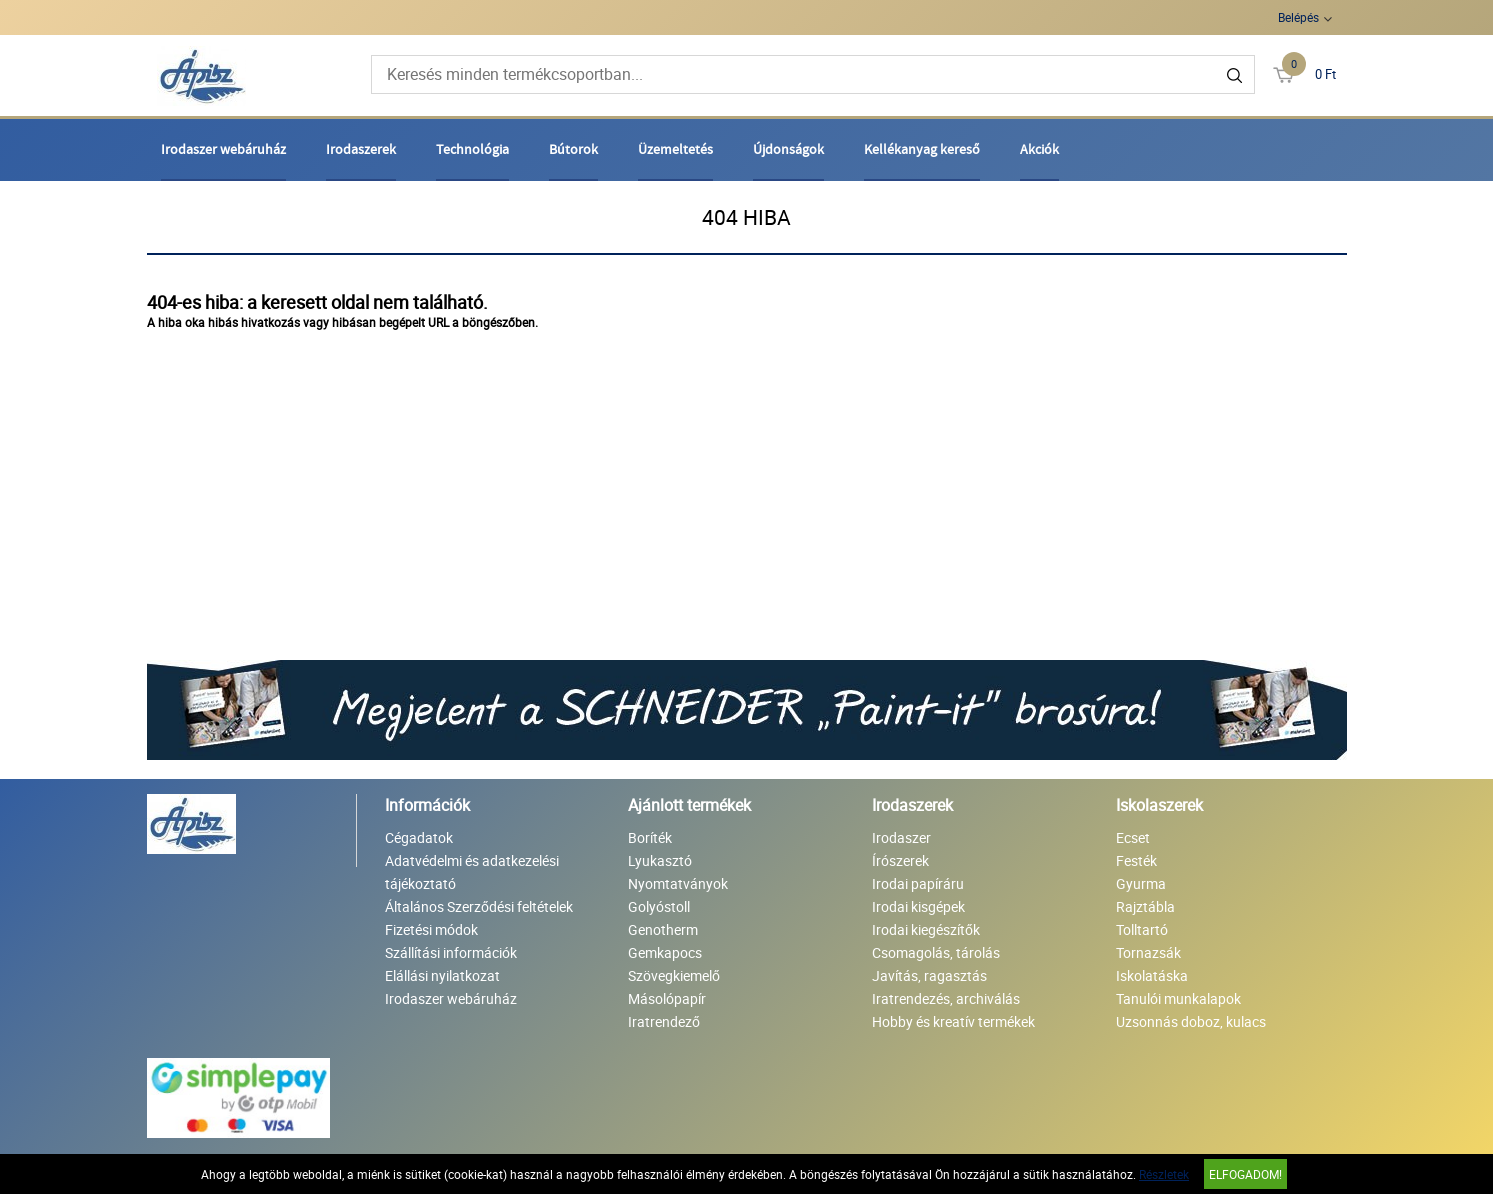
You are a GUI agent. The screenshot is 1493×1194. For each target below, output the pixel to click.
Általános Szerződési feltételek (479, 906)
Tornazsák (1148, 952)
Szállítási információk (451, 952)
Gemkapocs (665, 952)
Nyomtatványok (678, 883)
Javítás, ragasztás (929, 975)
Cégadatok (419, 837)
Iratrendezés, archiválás (946, 998)
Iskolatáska (1152, 975)
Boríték (650, 837)
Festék (1136, 860)
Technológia (472, 149)
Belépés (1298, 17)
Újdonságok (788, 149)
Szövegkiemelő (674, 975)
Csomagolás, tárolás (936, 952)
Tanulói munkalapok (1178, 998)
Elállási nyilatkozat (442, 975)
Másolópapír (667, 998)
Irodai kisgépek (918, 906)
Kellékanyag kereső (922, 149)
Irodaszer (901, 837)
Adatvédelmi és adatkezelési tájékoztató (472, 872)
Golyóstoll (659, 906)
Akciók (1039, 149)
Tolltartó (1142, 929)
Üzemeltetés (675, 149)
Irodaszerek (361, 149)
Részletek (1164, 1174)
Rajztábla (1145, 906)
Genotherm (663, 929)
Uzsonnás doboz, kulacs (1191, 1021)
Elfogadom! (1245, 1174)
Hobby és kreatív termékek (953, 1021)
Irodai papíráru (918, 883)
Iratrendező (664, 1021)
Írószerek (900, 860)
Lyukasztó (660, 860)
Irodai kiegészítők (926, 929)
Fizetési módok (431, 929)
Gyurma (1141, 883)
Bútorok (573, 149)
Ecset (1133, 837)
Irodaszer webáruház (223, 149)
